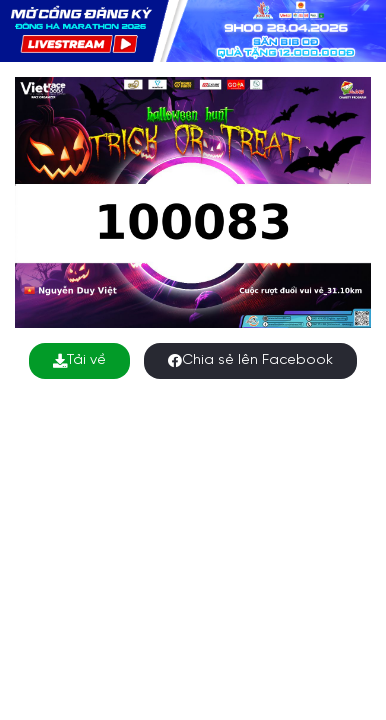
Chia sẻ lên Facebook (250, 360)
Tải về (79, 360)
